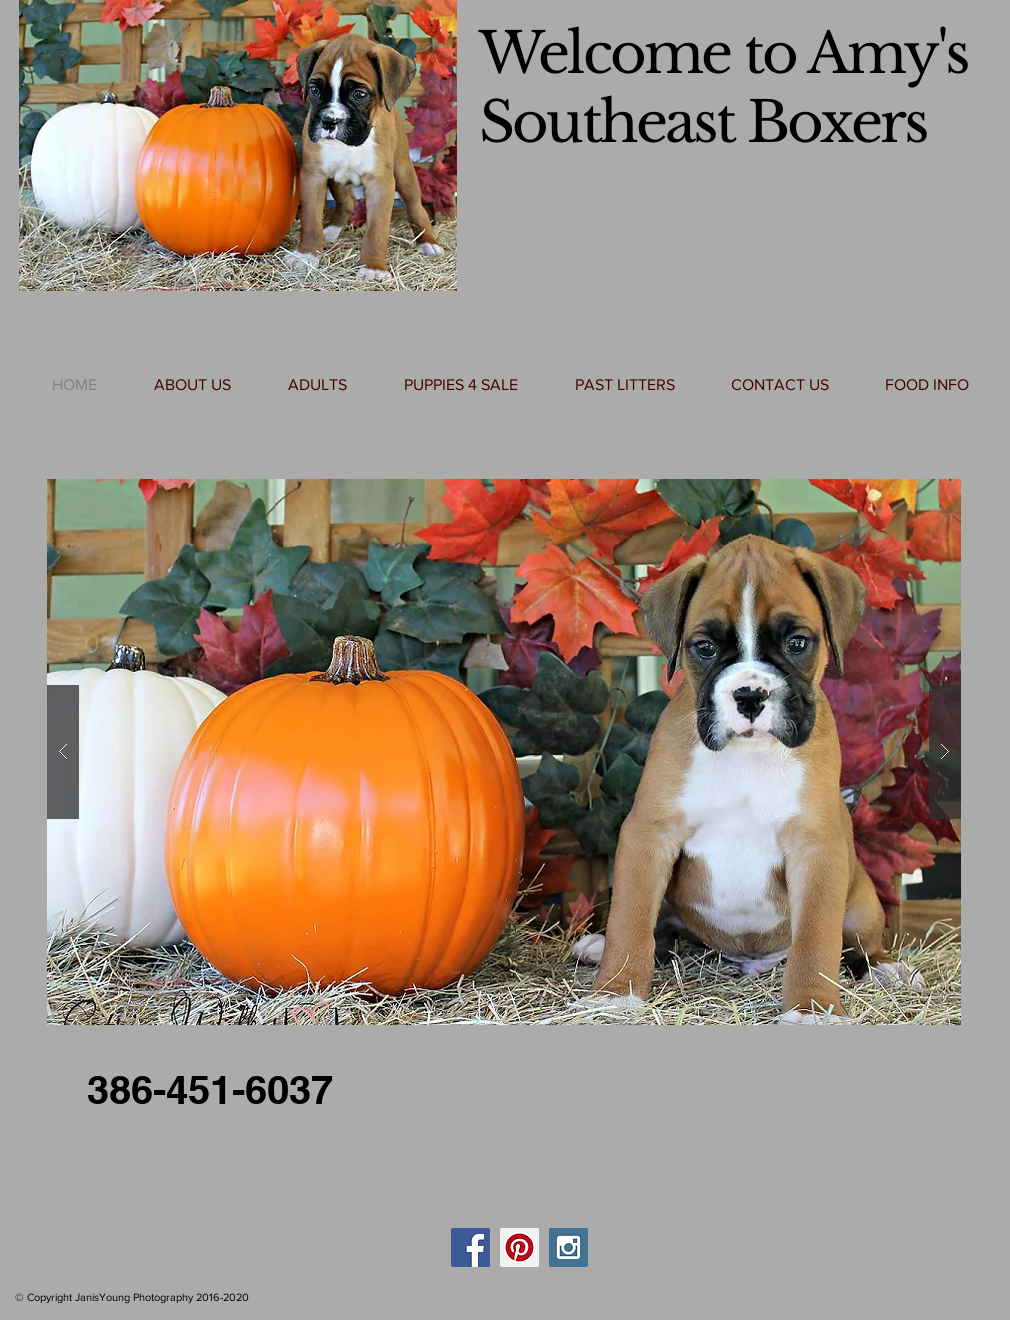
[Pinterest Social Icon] (519, 1247)
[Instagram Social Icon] (568, 1247)
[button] (504, 752)
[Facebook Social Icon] (470, 1247)
